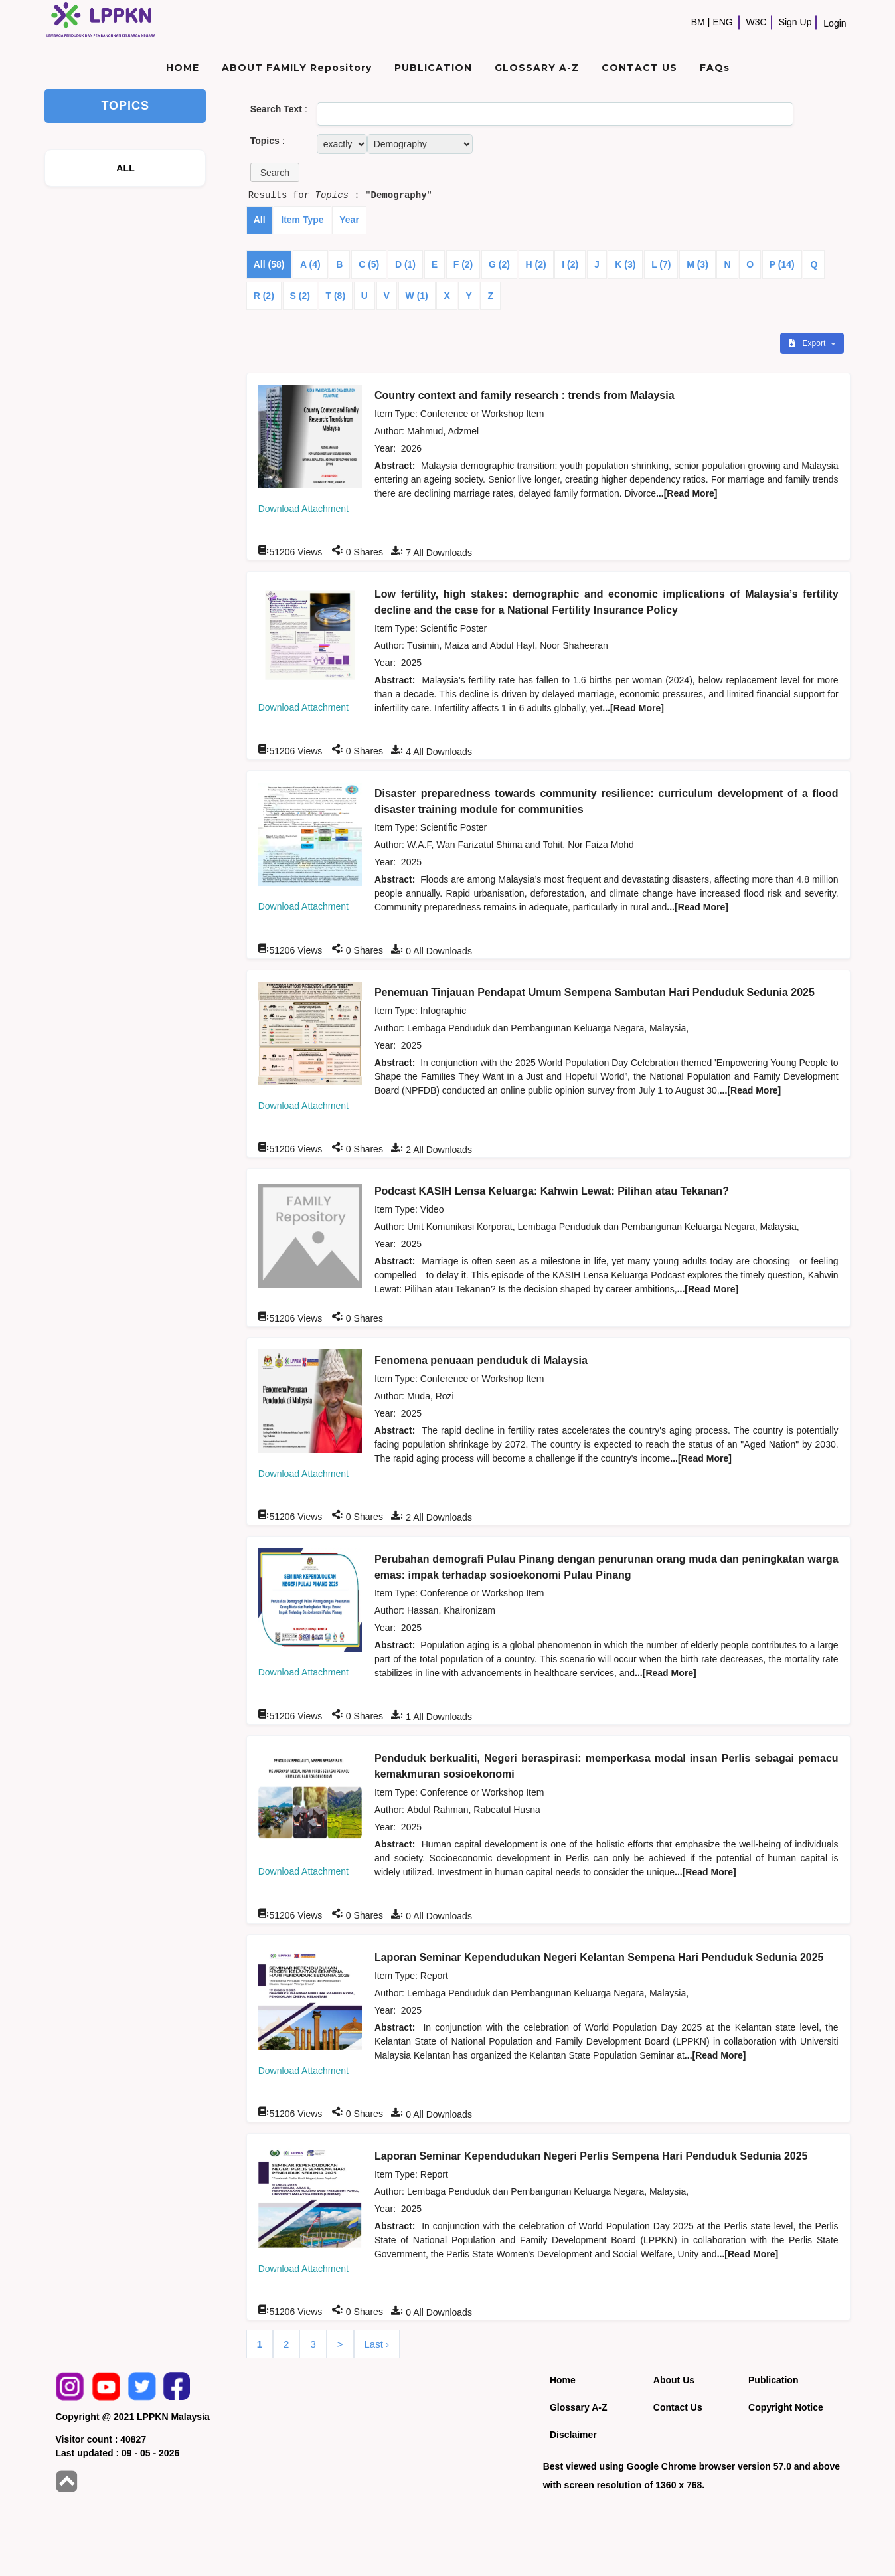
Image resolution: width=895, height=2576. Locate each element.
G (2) (499, 264)
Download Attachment (303, 508)
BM (698, 22)
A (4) (310, 264)
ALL (125, 168)
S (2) (300, 295)
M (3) (697, 264)
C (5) (369, 264)
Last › (377, 2344)
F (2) (463, 264)
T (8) (336, 295)
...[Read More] (687, 493)
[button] (274, 172)
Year (349, 220)
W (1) (417, 295)
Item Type (302, 220)
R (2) (264, 295)
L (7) (661, 264)
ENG (722, 22)
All (260, 220)
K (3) (625, 264)
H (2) (536, 264)
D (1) (405, 264)
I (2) (570, 264)
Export (808, 343)
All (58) (269, 264)
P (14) (782, 264)
